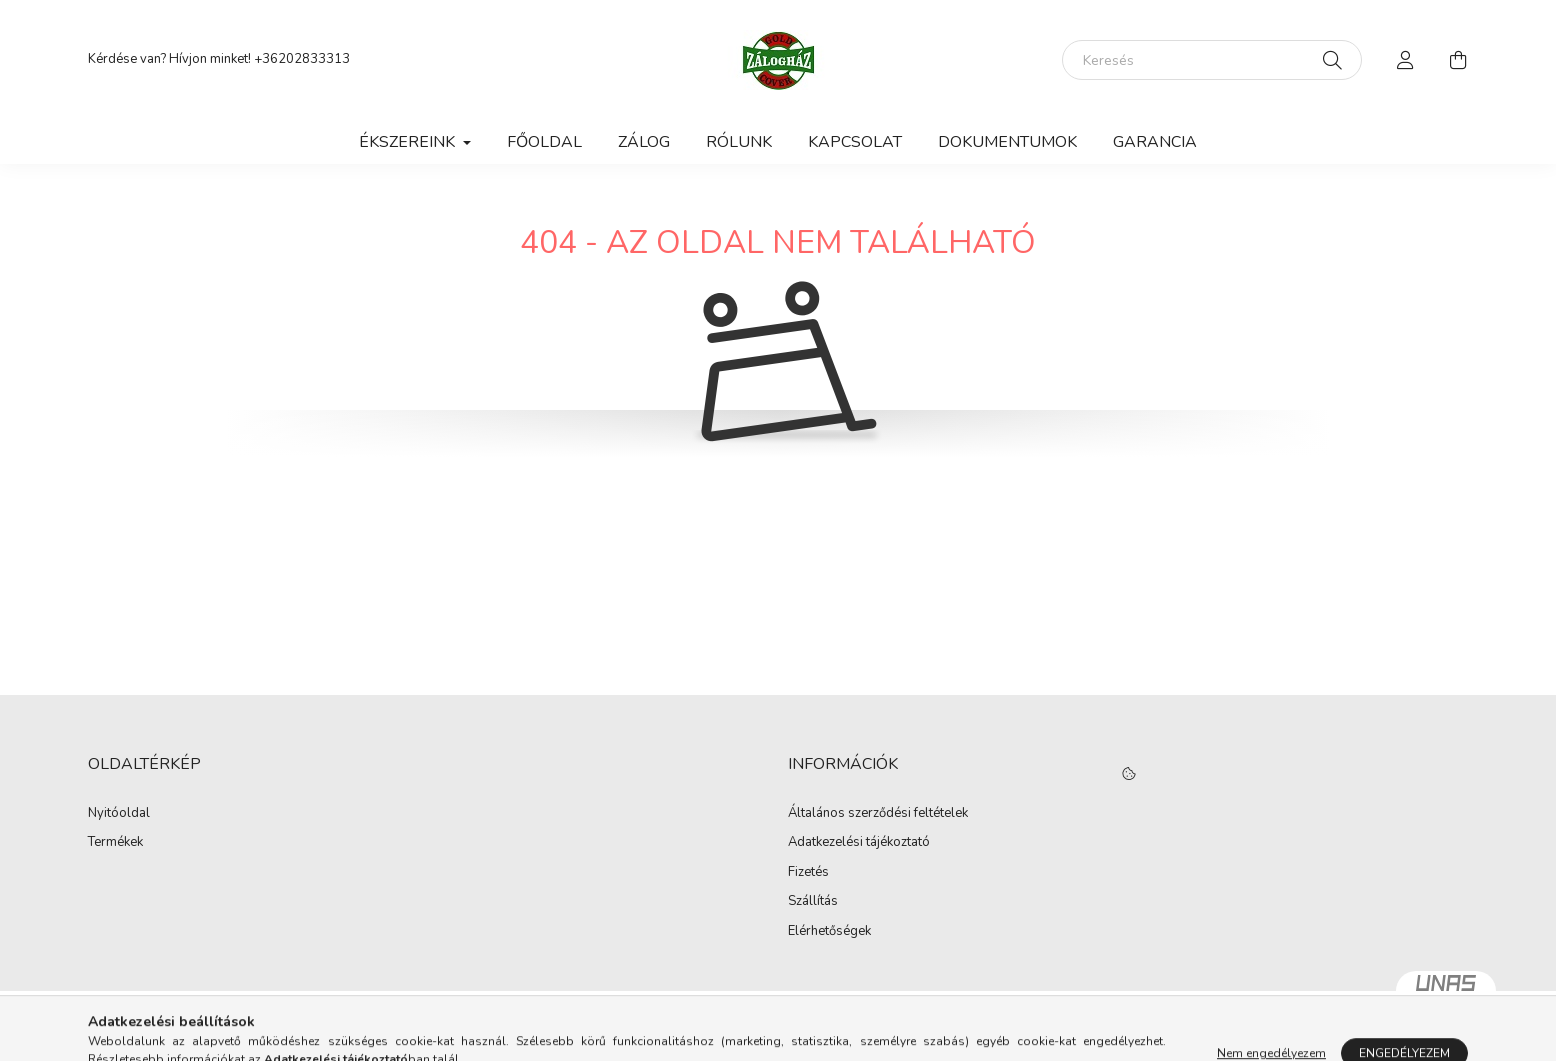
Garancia (1155, 142)
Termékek (115, 843)
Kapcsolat (855, 142)
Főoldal (544, 142)
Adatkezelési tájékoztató (859, 843)
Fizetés (808, 873)
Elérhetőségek (829, 932)
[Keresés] (1212, 60)
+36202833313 (302, 59)
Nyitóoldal (119, 814)
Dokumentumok (1007, 142)
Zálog (644, 142)
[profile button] (1406, 60)
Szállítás (813, 902)
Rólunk (739, 142)
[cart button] (1458, 60)
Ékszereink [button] (409, 142)
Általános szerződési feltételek (878, 814)
